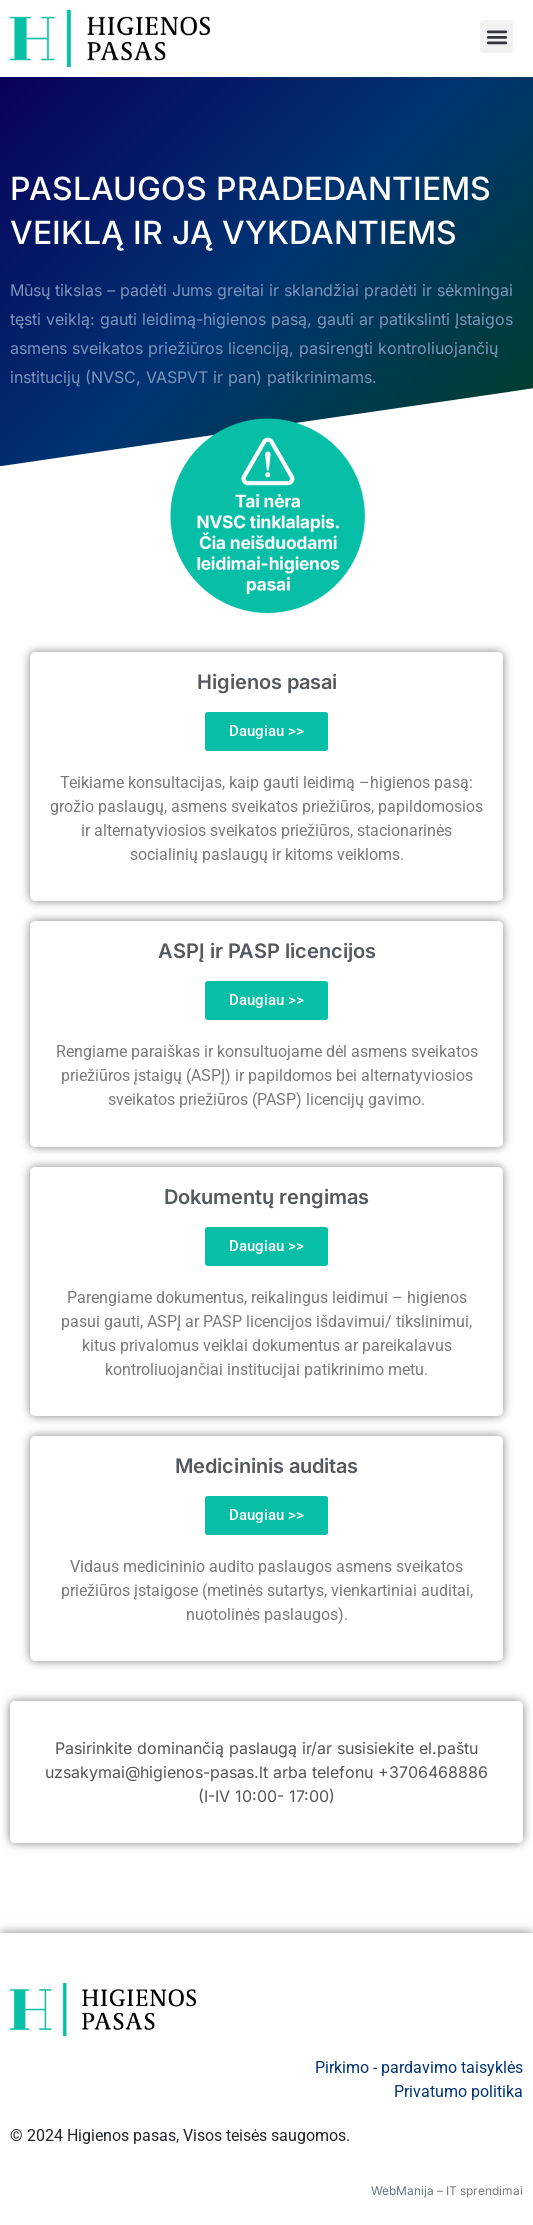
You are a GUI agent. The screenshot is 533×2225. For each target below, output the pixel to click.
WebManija (402, 2190)
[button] (496, 36)
